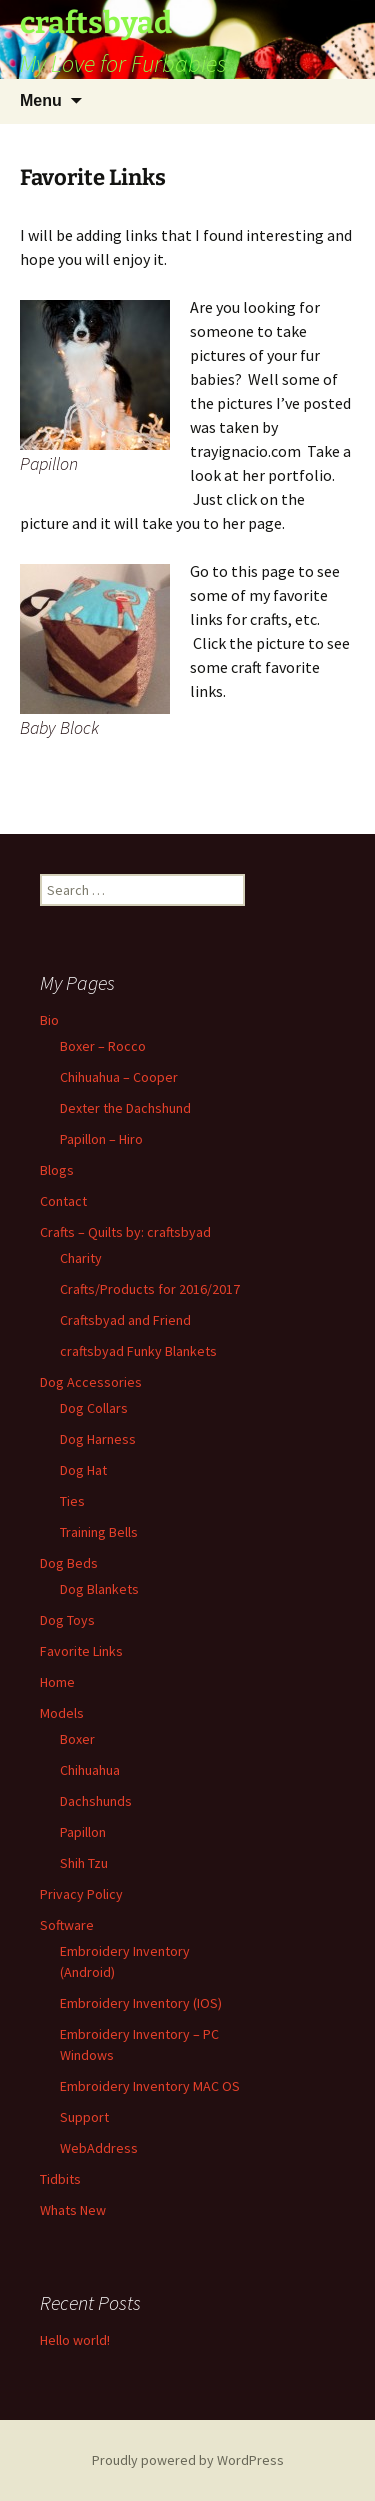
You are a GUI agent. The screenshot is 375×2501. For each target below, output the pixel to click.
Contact (63, 1201)
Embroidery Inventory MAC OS (150, 2086)
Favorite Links (81, 1651)
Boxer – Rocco (103, 1046)
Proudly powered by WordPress (188, 2460)
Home (57, 1682)
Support (84, 2117)
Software (67, 1925)
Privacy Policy (81, 1894)
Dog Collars (94, 1408)
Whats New (73, 2210)
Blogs (57, 1170)
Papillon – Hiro (101, 1139)
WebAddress (99, 2148)
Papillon (83, 1832)
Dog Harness (98, 1439)
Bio (49, 1020)
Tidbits (60, 2179)
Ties (72, 1501)
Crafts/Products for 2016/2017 (150, 1289)
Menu (41, 100)
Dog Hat (83, 1470)
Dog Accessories (91, 1382)
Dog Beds (69, 1563)
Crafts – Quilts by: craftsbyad (125, 1232)
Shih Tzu (84, 1863)
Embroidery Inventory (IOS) (141, 2003)
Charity (81, 1258)
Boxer (77, 1739)
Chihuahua (90, 1770)
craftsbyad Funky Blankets (138, 1351)
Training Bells (99, 1532)
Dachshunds (96, 1801)
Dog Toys (67, 1620)
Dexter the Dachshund (125, 1108)
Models (62, 1713)
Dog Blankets (99, 1589)
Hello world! (75, 2340)
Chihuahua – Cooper (119, 1077)
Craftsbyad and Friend (125, 1320)
